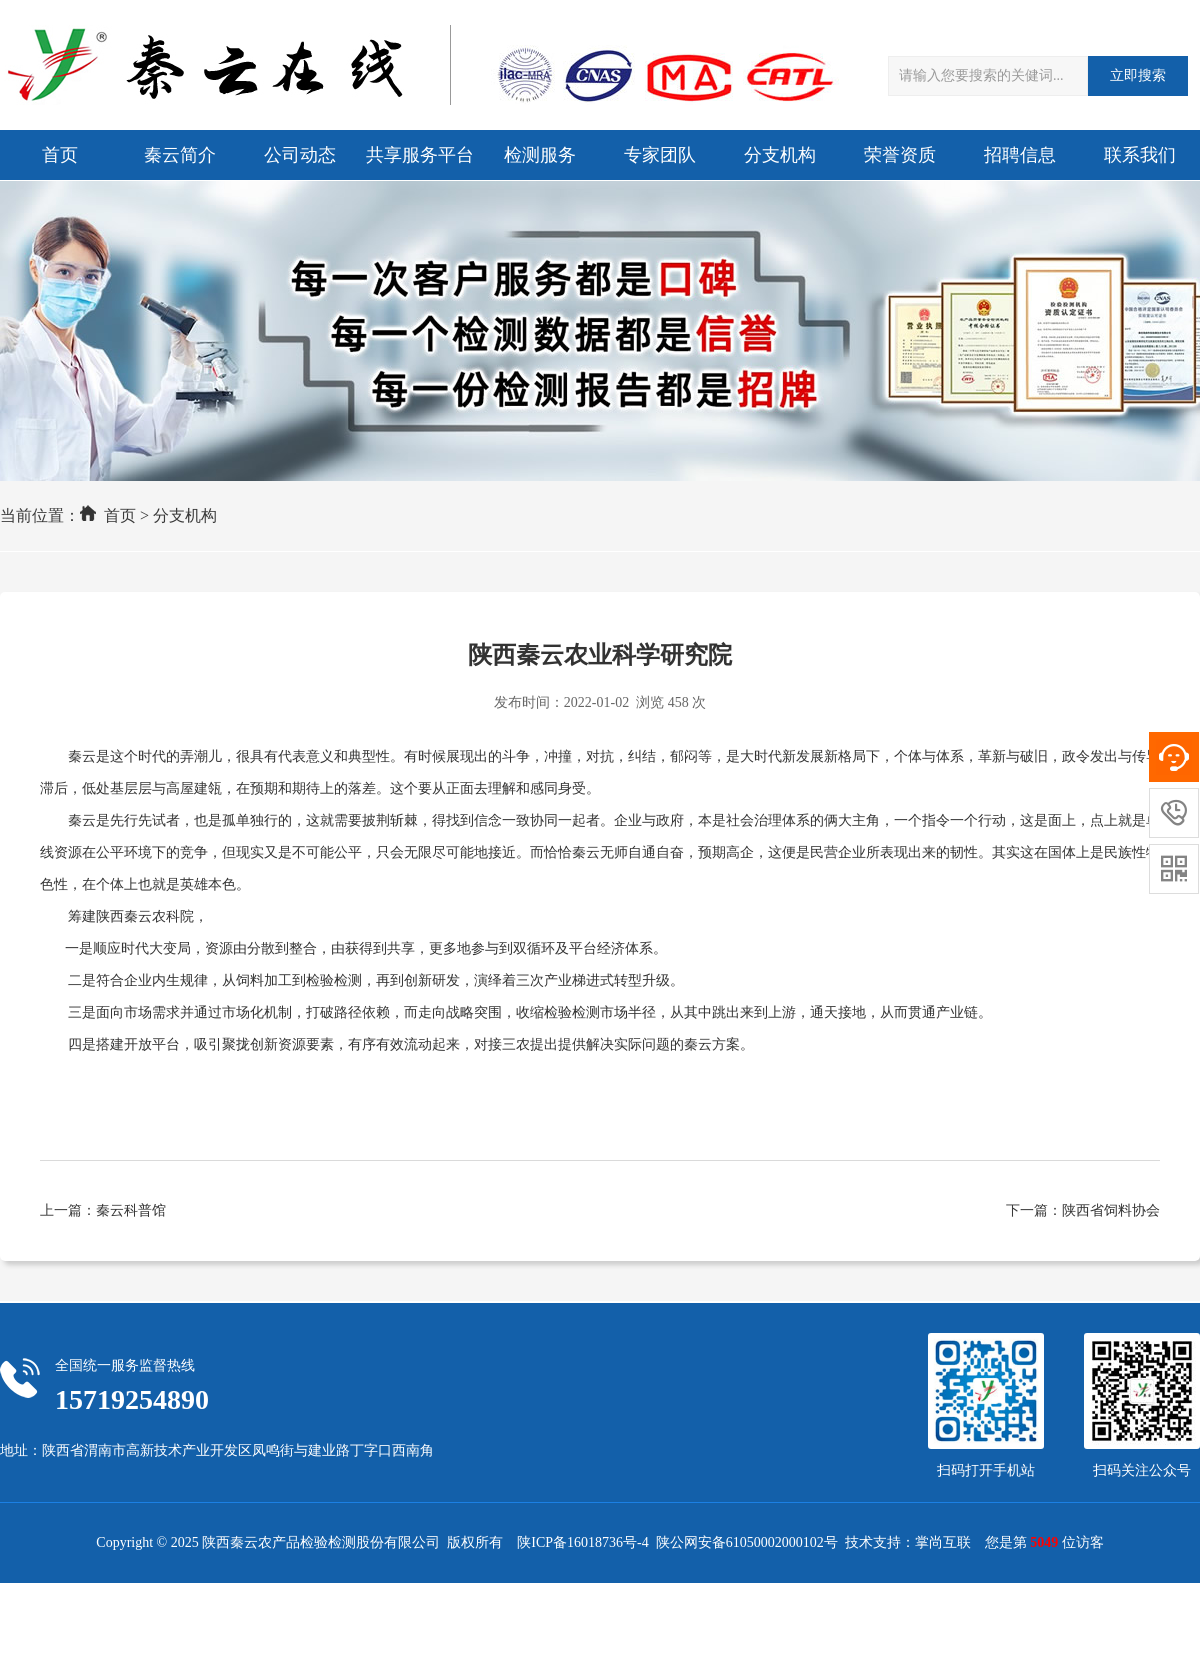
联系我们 (1140, 155)
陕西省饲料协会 (1111, 1210)
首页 (60, 155)
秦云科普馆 (131, 1210)
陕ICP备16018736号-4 (582, 1542)
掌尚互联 (943, 1542)
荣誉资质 (900, 155)
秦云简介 (180, 155)
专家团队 (660, 155)
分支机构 (780, 155)
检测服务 (540, 155)
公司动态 (300, 155)
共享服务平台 (420, 155)
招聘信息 (1020, 155)
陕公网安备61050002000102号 (747, 1542)
